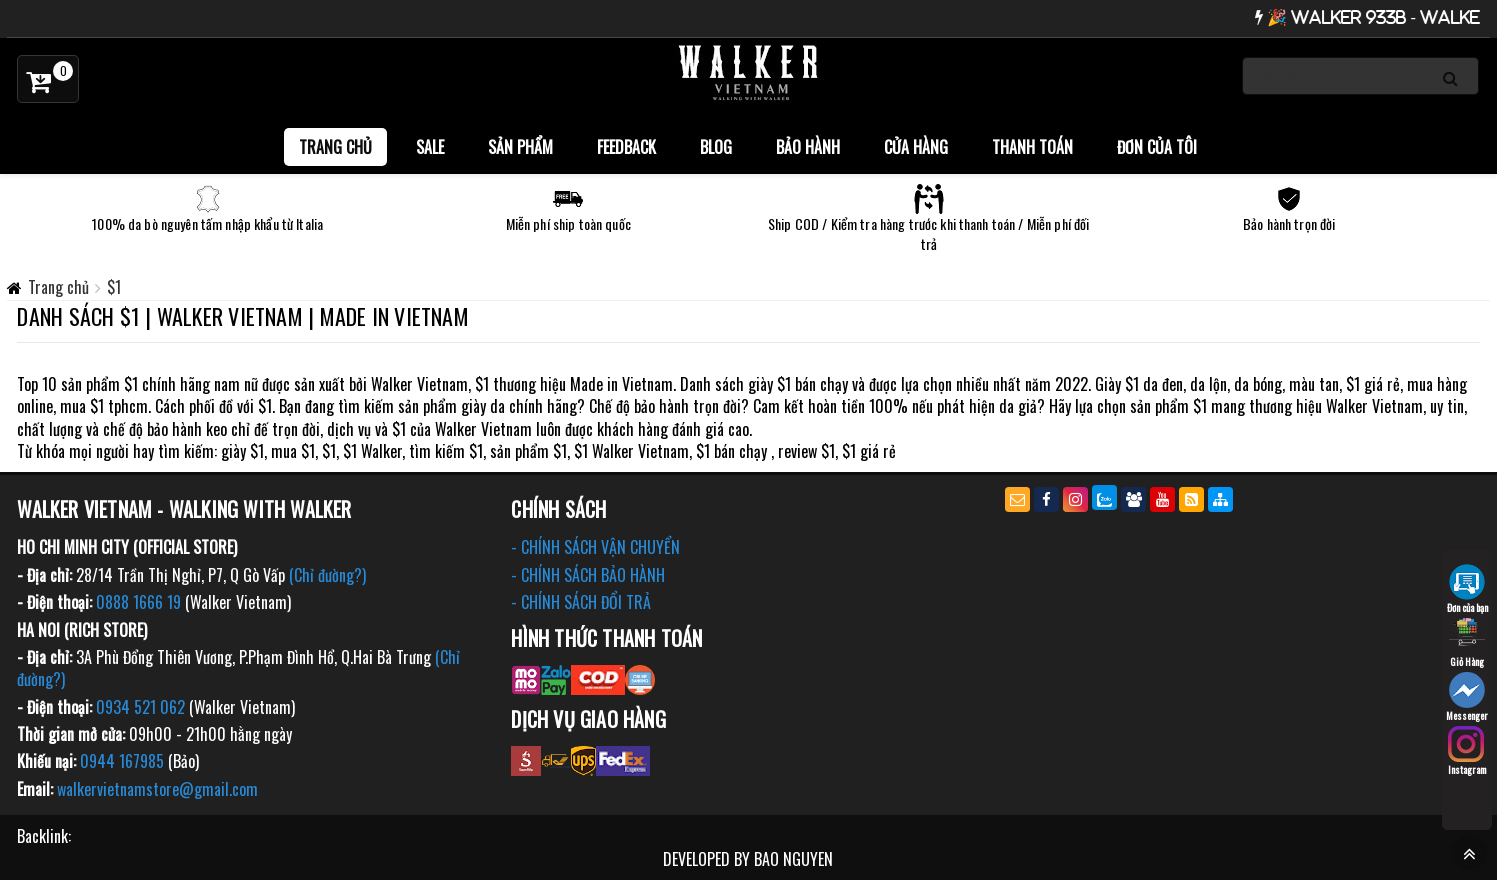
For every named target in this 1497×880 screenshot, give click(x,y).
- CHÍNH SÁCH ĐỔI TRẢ (581, 602)
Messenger (1467, 697)
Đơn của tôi (1157, 147)
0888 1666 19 (138, 602)
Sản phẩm (520, 147)
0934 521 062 (140, 707)
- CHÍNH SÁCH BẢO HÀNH (588, 575)
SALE (430, 147)
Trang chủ (335, 147)
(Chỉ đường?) (327, 575)
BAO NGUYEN (793, 859)
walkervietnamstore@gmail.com (157, 789)
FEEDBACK (626, 147)
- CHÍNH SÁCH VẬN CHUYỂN (595, 547)
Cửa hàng (916, 147)
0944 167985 (122, 761)
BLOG (716, 147)
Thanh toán (1032, 147)
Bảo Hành (808, 147)
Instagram (1467, 751)
